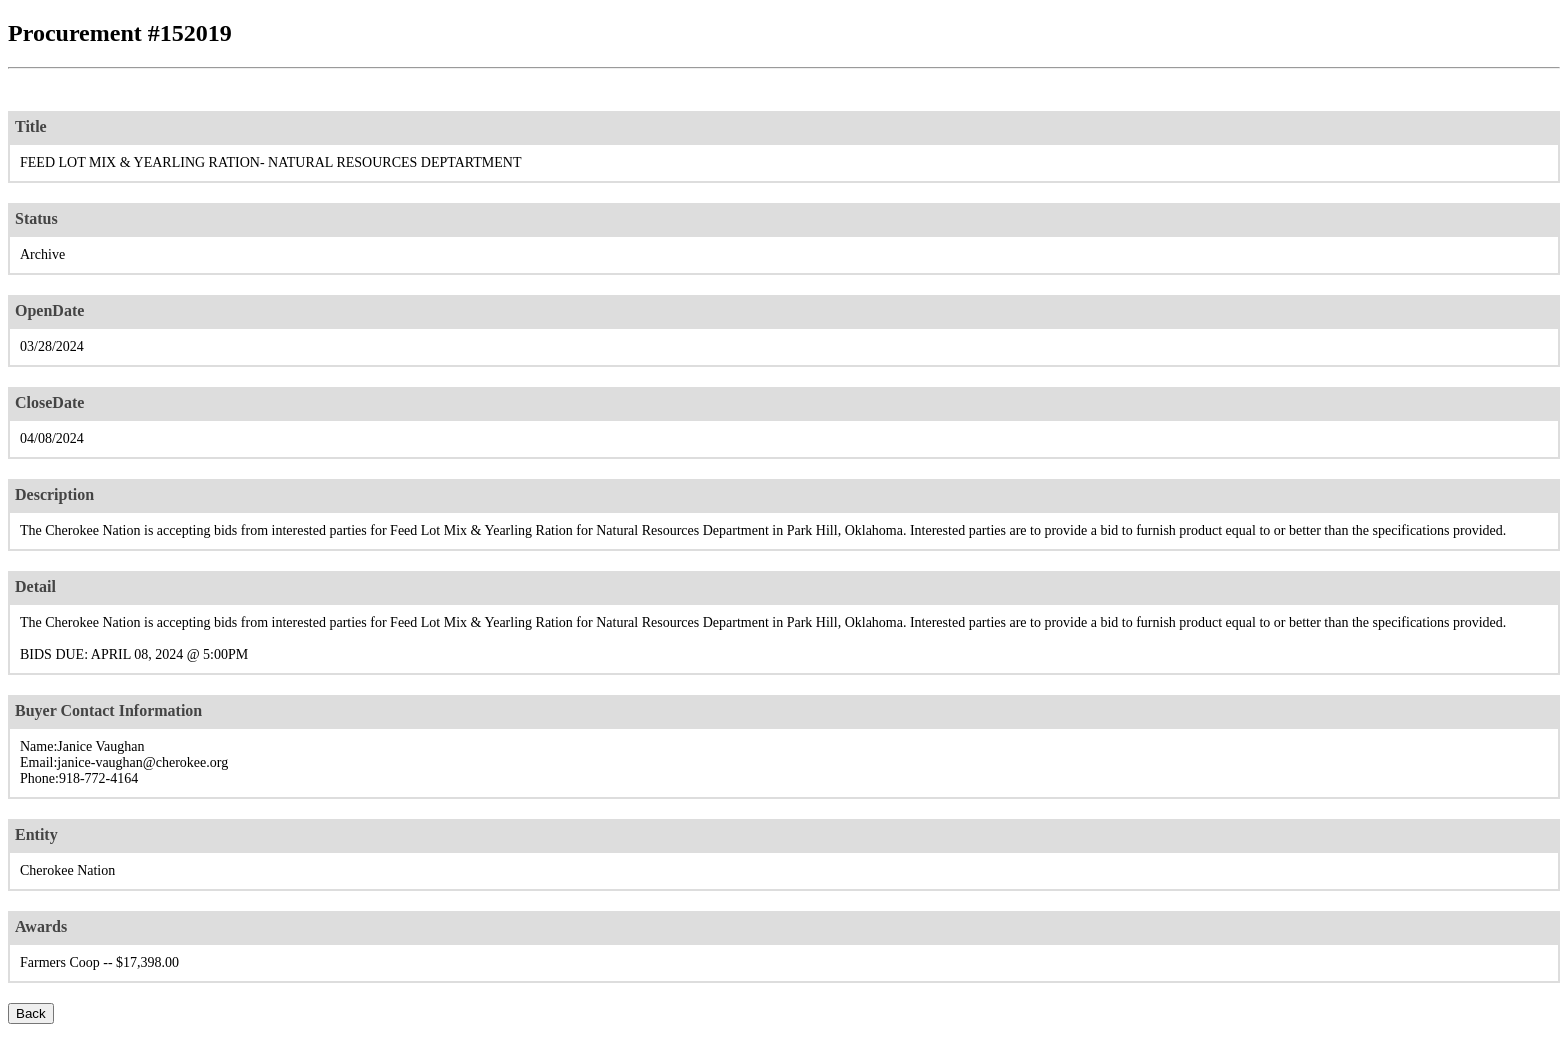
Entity (36, 834)
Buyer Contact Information (108, 710)
